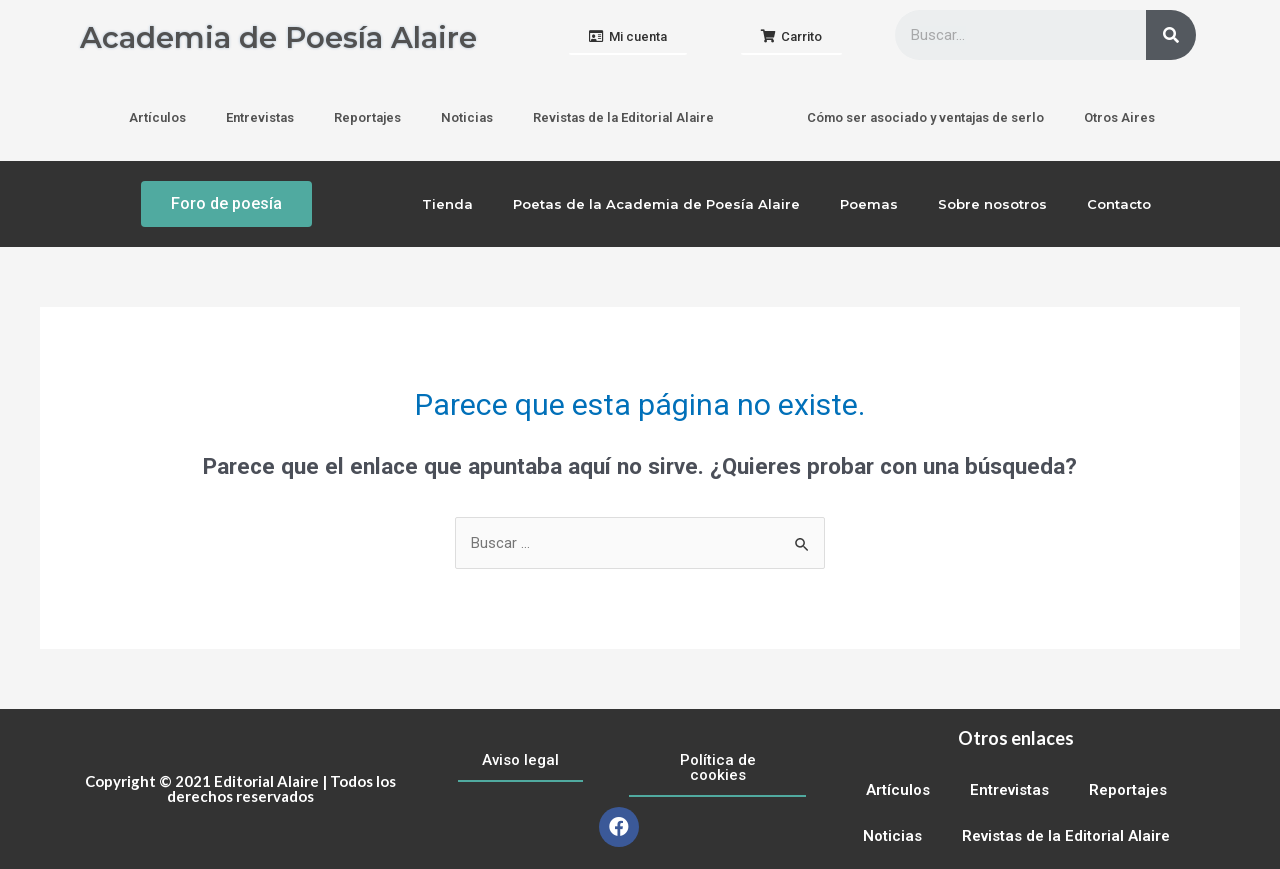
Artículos (157, 117)
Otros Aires (1119, 117)
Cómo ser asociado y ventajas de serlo (925, 117)
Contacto (1119, 204)
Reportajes (367, 117)
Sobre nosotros (992, 204)
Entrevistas (260, 117)
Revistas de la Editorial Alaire (623, 117)
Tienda (447, 204)
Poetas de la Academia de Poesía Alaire (656, 204)
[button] (628, 37)
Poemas (869, 204)
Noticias (467, 117)
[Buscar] (1171, 35)
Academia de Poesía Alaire (283, 37)
